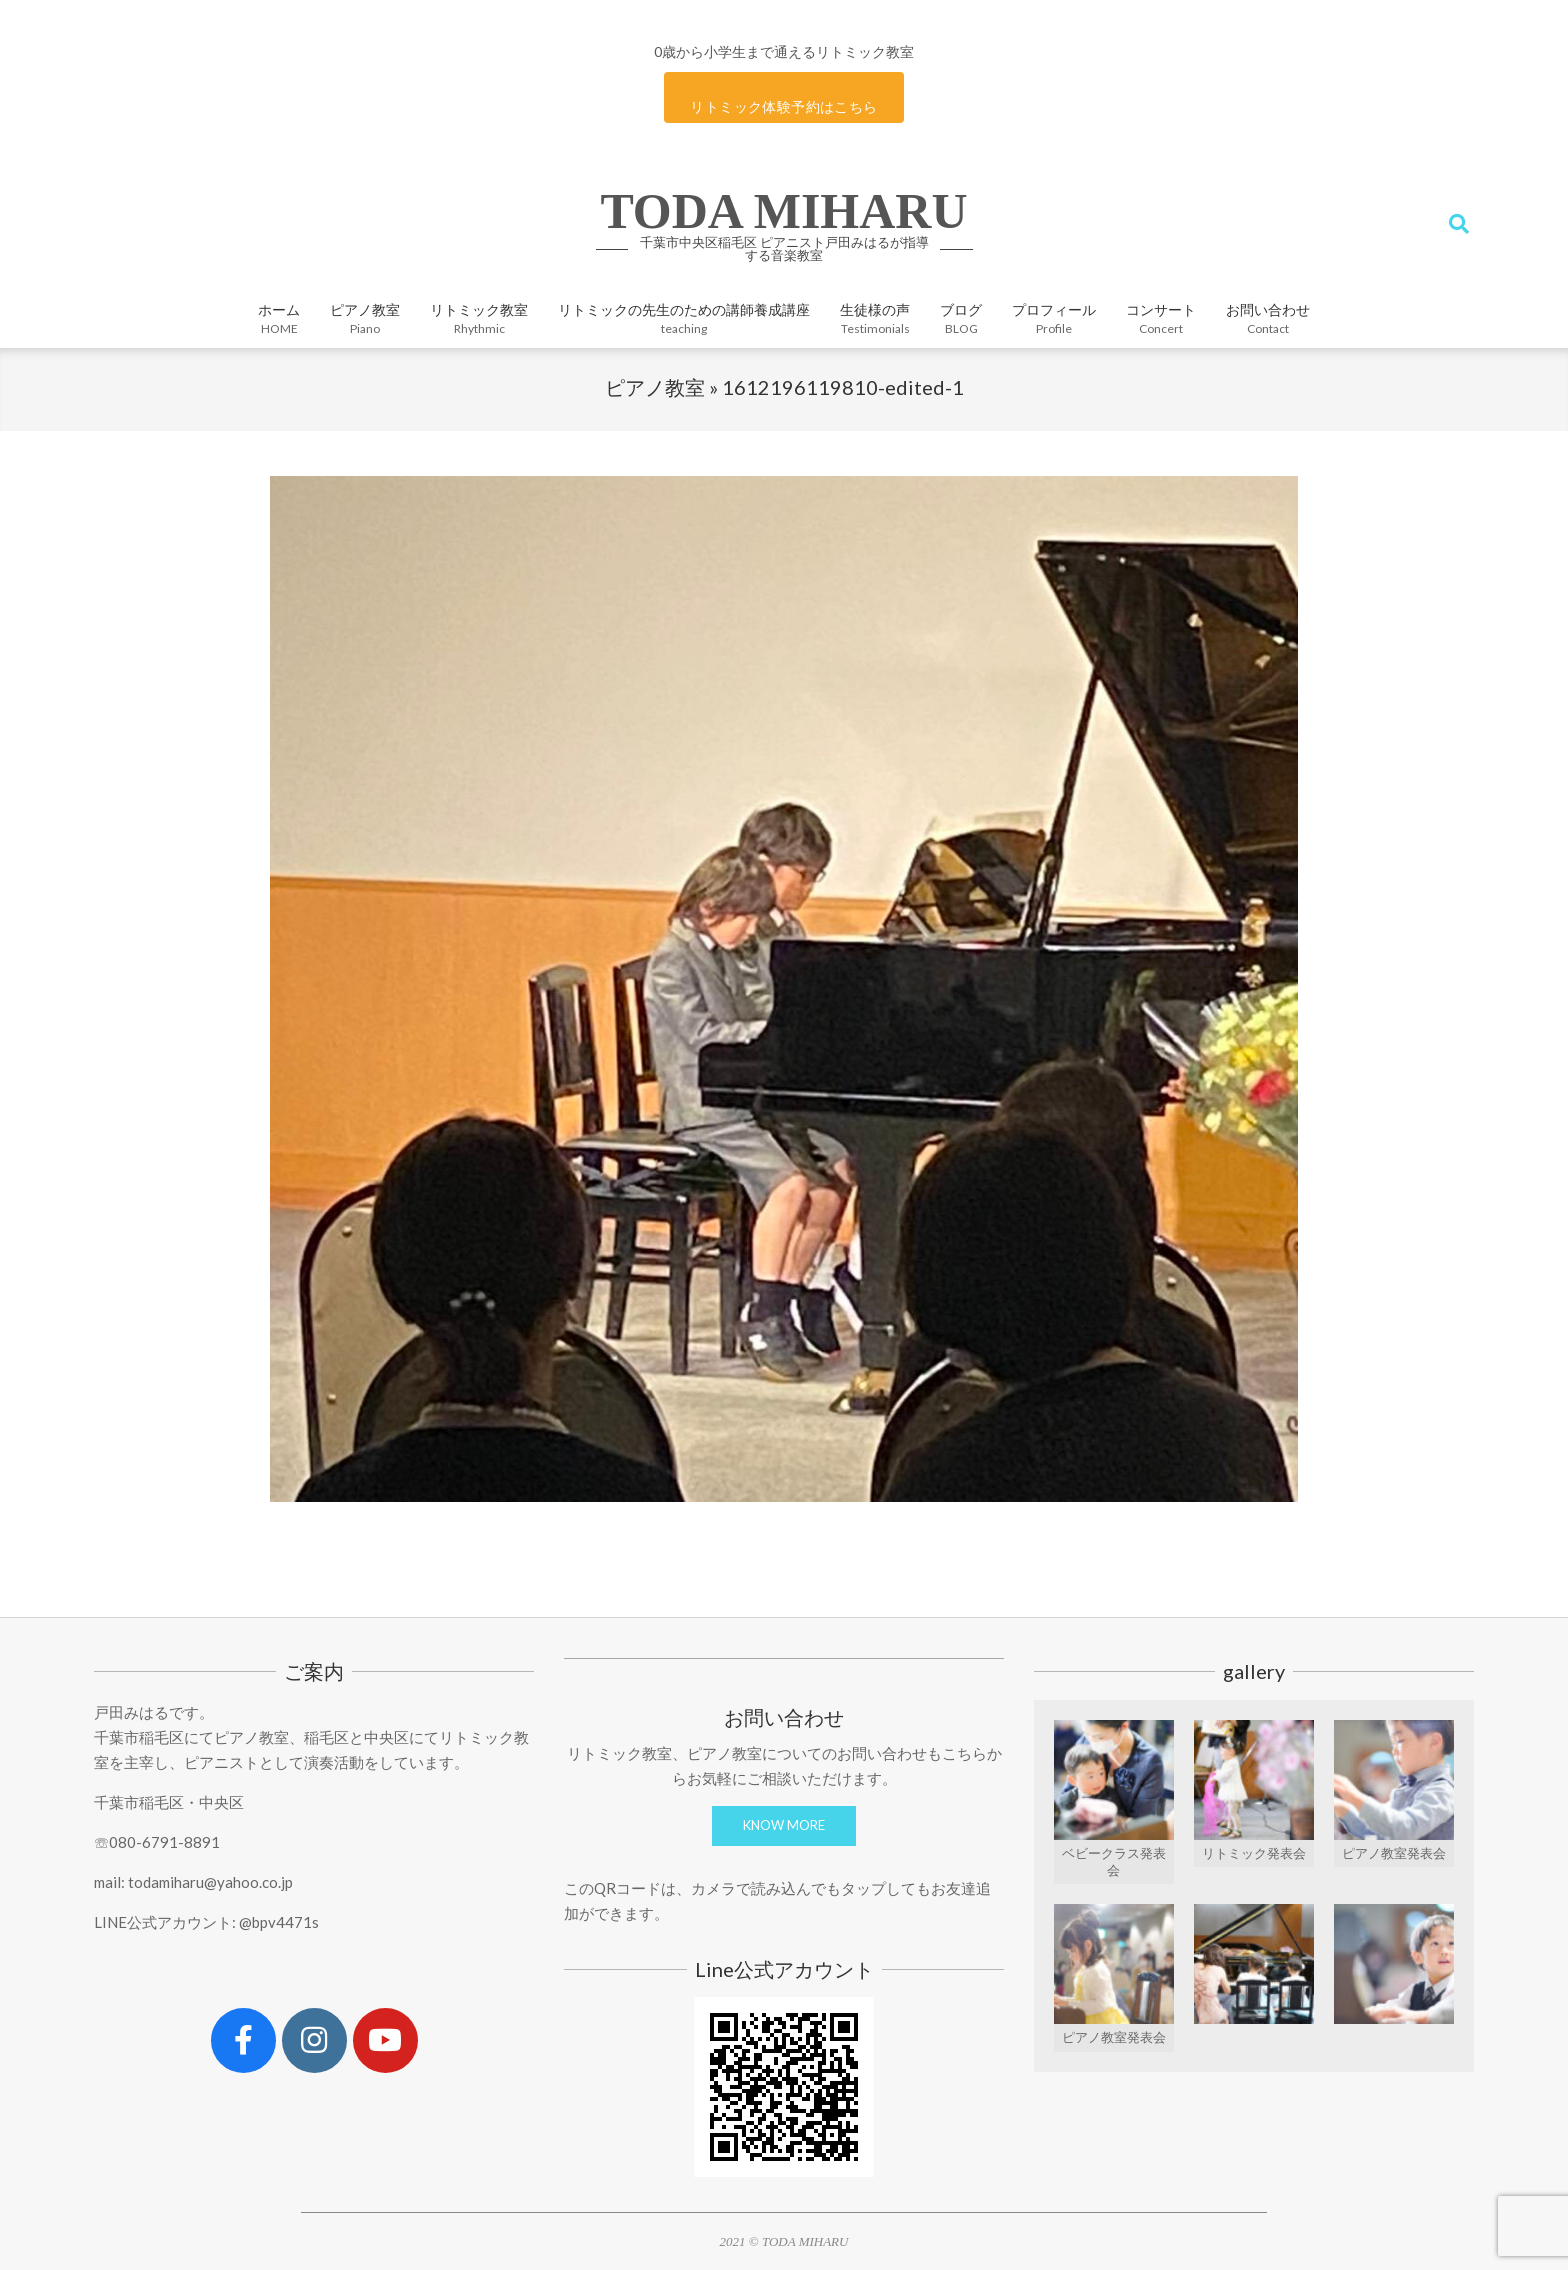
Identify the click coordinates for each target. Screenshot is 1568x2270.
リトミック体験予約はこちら (783, 106)
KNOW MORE (784, 1825)
